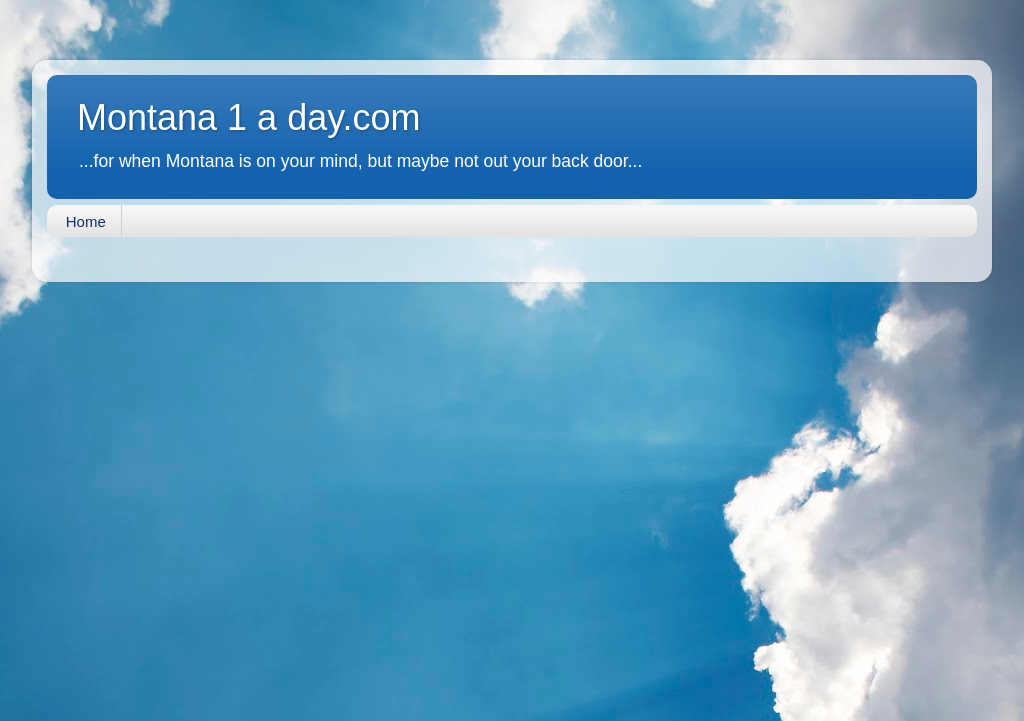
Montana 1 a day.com (249, 117)
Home (86, 221)
